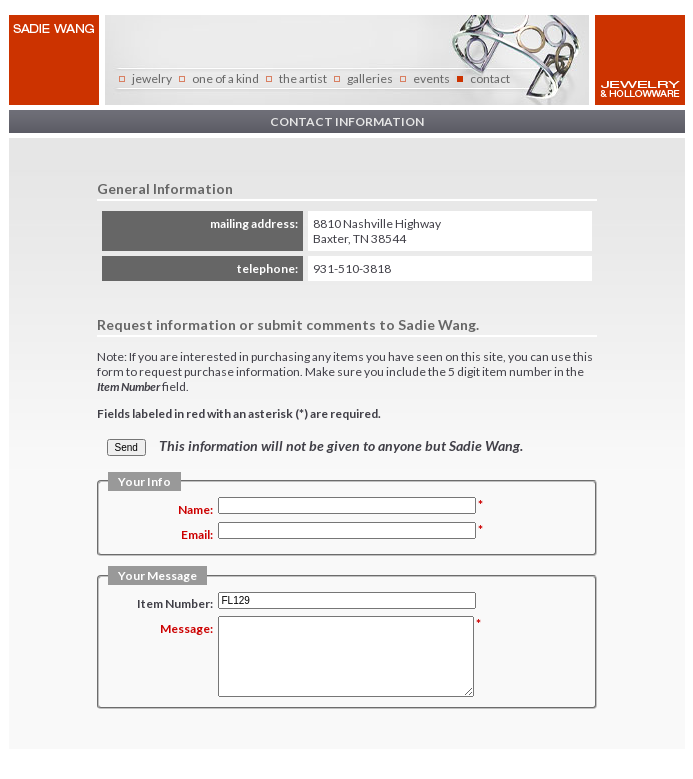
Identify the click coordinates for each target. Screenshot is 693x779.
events (431, 78)
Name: (195, 509)
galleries (370, 78)
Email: (197, 534)
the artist (303, 78)
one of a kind (225, 78)
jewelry (152, 78)
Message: (186, 628)
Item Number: (175, 603)
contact (490, 78)
